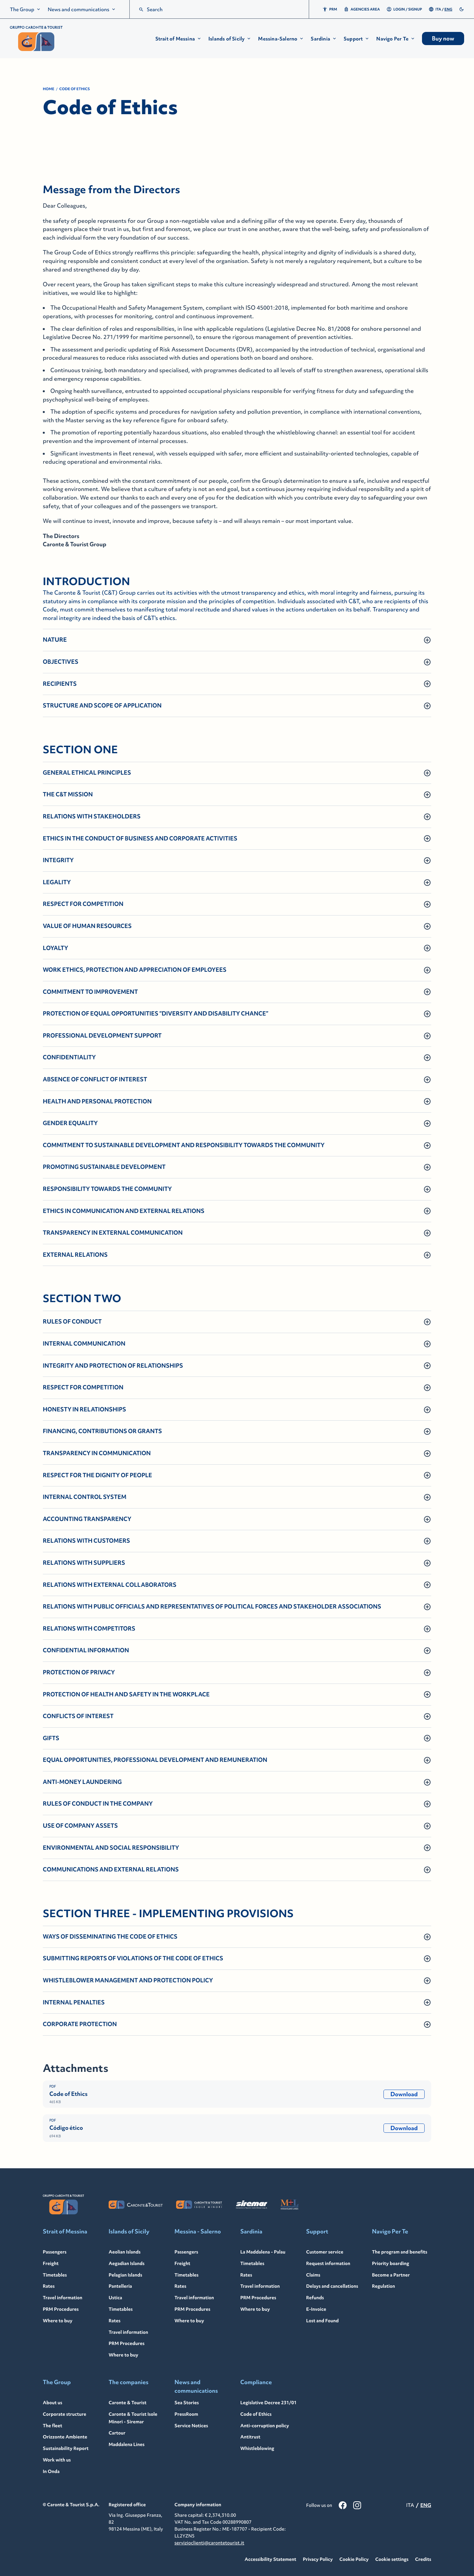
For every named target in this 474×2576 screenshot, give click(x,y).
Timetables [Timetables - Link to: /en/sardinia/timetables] (252, 2263)
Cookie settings (391, 2559)
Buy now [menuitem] (443, 38)
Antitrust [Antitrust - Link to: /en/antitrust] (250, 2437)
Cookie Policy (354, 2559)
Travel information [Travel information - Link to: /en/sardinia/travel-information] (260, 2286)
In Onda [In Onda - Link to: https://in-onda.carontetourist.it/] (51, 2471)
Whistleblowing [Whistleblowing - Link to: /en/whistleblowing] (257, 2448)
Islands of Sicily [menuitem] (229, 39)
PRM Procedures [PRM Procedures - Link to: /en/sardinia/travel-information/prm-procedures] (258, 2298)
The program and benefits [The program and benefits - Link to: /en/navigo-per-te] (399, 2252)
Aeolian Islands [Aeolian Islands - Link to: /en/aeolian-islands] (125, 2252)
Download (404, 2094)
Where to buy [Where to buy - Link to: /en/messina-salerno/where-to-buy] (189, 2321)
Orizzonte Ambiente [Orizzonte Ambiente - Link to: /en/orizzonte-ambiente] (65, 2437)
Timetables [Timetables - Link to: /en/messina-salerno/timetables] (186, 2275)
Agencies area (362, 9)
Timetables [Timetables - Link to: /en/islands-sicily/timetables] (121, 2309)
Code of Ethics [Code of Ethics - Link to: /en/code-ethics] (256, 2414)
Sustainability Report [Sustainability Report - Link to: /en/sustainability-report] (66, 2448)
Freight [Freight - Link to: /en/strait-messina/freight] (51, 2263)
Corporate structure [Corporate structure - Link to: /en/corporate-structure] (64, 2414)
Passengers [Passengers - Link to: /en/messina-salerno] (186, 2252)
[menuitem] (25, 9)
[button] (178, 39)
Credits (423, 2559)
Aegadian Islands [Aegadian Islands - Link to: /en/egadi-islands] (127, 2263)
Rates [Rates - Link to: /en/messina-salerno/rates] (180, 2286)
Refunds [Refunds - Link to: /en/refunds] (315, 2298)
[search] (141, 10)
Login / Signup (404, 9)
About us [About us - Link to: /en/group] (52, 2403)
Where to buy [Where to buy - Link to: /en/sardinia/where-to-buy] (255, 2309)
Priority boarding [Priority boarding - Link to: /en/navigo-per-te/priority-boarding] (390, 2263)
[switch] (461, 9)
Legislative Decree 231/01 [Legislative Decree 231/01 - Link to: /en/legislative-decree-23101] (268, 2403)
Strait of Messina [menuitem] (178, 39)
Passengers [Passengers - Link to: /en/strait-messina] (54, 2252)
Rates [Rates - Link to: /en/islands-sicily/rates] (114, 2321)
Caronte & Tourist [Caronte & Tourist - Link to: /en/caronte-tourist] (127, 2403)
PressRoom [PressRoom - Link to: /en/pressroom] (186, 2414)
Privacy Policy (318, 2559)
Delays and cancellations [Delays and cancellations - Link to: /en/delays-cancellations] (332, 2286)
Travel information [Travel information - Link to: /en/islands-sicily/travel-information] (128, 2332)
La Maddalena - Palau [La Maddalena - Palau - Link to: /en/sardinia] (262, 2252)
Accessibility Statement (270, 2559)
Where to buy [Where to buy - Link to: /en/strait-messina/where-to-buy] (57, 2321)
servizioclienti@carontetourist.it (209, 2543)
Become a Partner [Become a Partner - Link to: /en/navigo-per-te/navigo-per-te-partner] (391, 2275)
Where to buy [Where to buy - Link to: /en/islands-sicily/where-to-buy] (123, 2355)
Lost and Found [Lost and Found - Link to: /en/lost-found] (322, 2321)
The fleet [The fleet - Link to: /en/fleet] (52, 2426)
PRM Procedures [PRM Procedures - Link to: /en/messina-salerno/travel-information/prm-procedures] (192, 2309)
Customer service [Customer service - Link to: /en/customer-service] (324, 2252)
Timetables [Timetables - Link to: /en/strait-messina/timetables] (55, 2275)
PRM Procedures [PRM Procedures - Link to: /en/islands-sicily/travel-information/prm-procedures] (127, 2343)
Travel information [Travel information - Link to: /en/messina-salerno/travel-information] (194, 2298)
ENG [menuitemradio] (448, 9)
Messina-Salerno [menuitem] (281, 39)
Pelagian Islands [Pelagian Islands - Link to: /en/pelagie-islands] (125, 2275)
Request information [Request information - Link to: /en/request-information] (328, 2263)
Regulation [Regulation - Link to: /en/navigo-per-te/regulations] (383, 2286)
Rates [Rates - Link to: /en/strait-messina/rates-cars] (49, 2286)
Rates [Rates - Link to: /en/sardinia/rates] (246, 2275)
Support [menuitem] (357, 39)
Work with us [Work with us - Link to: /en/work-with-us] (57, 2460)
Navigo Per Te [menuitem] (395, 39)
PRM (329, 9)
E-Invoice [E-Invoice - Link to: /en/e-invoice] (316, 2309)
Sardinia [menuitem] (324, 39)
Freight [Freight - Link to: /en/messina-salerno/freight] (182, 2263)
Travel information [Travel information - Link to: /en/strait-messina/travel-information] (62, 2298)
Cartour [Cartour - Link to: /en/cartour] (117, 2433)
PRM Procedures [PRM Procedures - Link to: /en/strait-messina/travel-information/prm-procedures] (61, 2309)
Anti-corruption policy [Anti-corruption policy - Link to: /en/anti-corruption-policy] (264, 2426)
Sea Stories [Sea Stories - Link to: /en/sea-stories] (186, 2403)
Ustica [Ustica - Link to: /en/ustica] (115, 2298)
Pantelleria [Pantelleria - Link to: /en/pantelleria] (120, 2286)
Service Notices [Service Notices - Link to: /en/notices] (191, 2426)
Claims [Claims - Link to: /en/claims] (313, 2275)
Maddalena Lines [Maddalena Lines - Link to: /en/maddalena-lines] (127, 2444)
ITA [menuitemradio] (438, 9)
